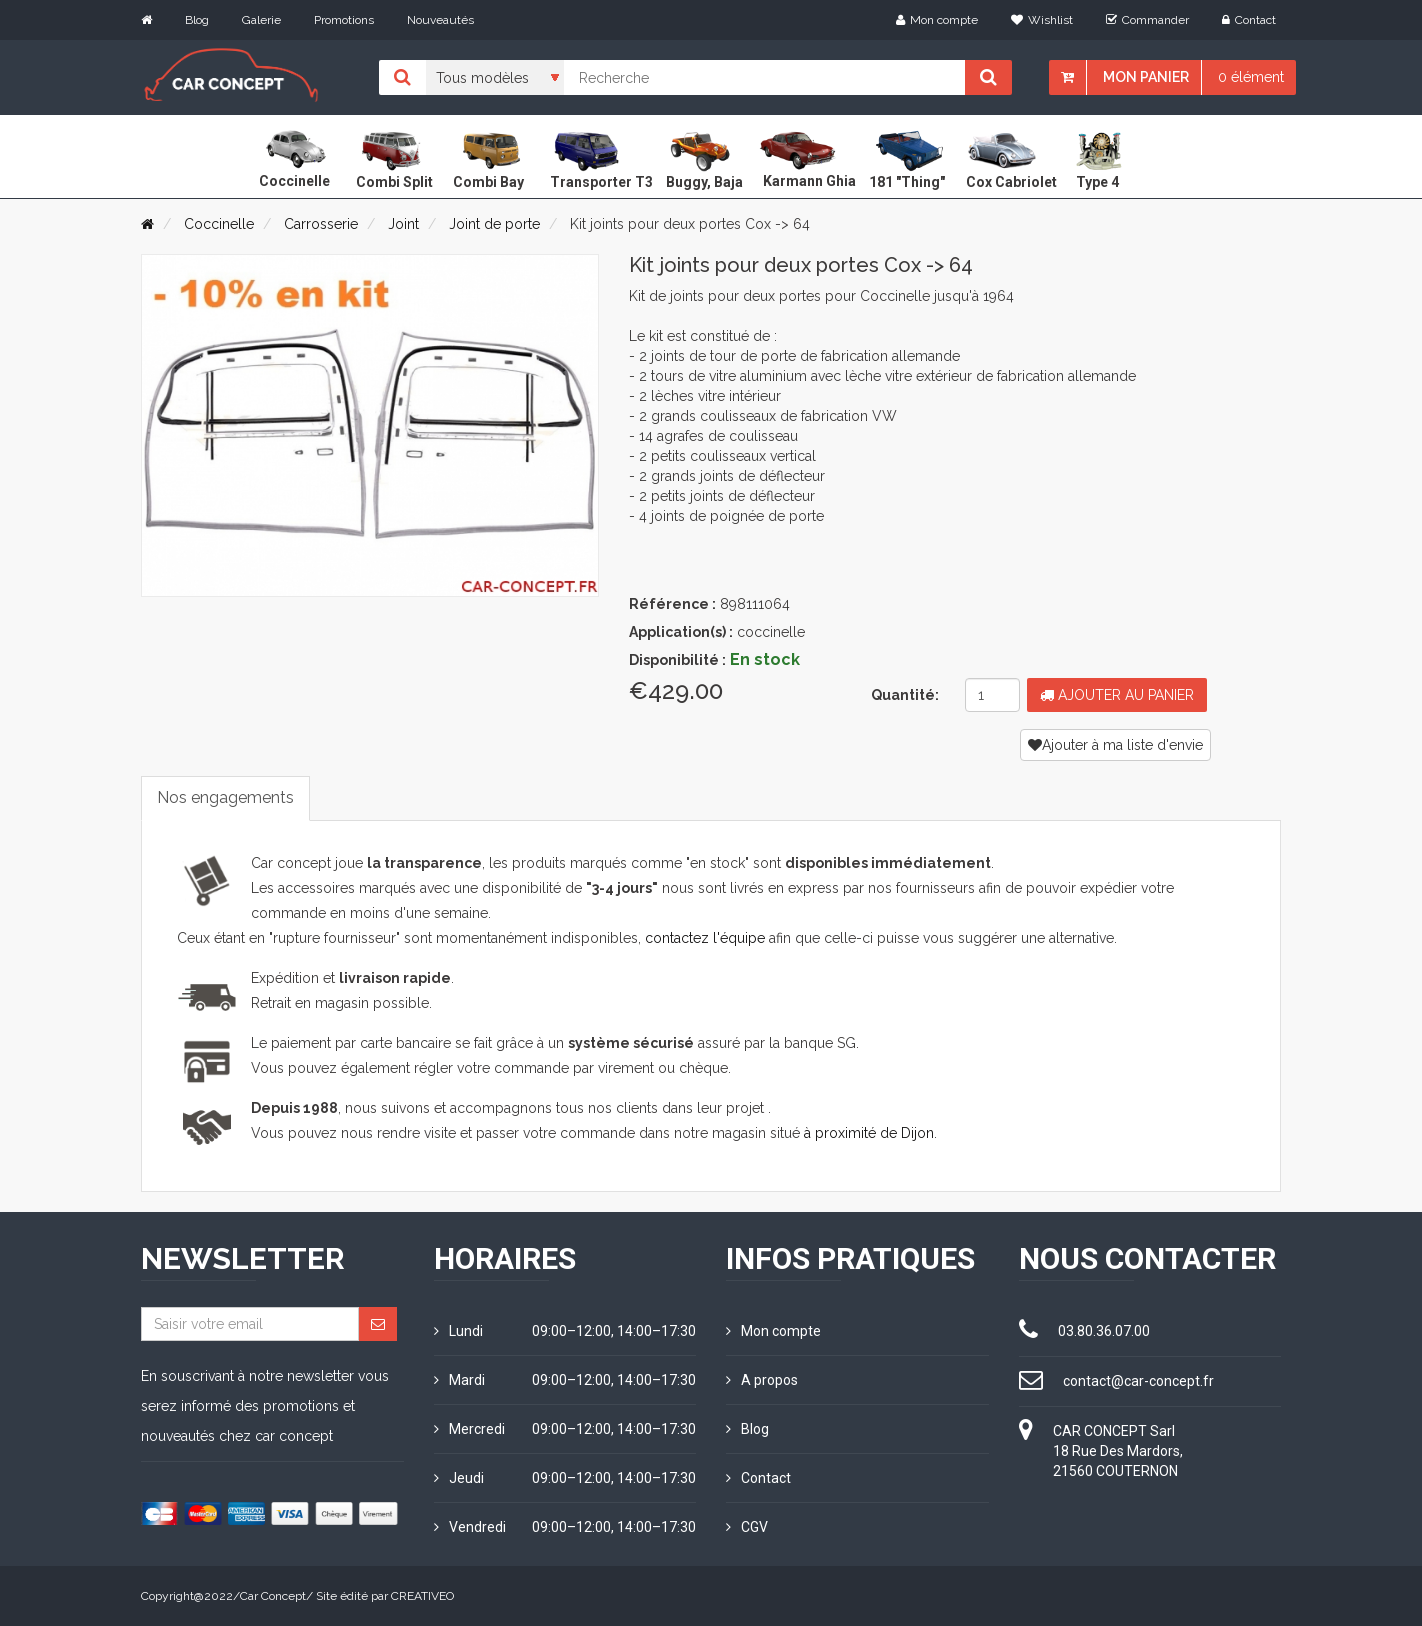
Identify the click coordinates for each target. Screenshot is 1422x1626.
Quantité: (905, 695)
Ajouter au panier (1117, 695)
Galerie (261, 20)
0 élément (1251, 77)
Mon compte (937, 20)
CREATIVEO (422, 1596)
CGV (747, 1527)
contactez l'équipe (705, 938)
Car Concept (273, 1596)
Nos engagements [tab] (225, 797)
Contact (1249, 20)
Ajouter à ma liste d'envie (1115, 745)
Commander (1147, 20)
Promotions (344, 20)
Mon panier (1146, 77)
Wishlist (1042, 20)
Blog (197, 20)
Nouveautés (440, 20)
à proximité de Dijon (869, 1133)
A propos (762, 1380)
